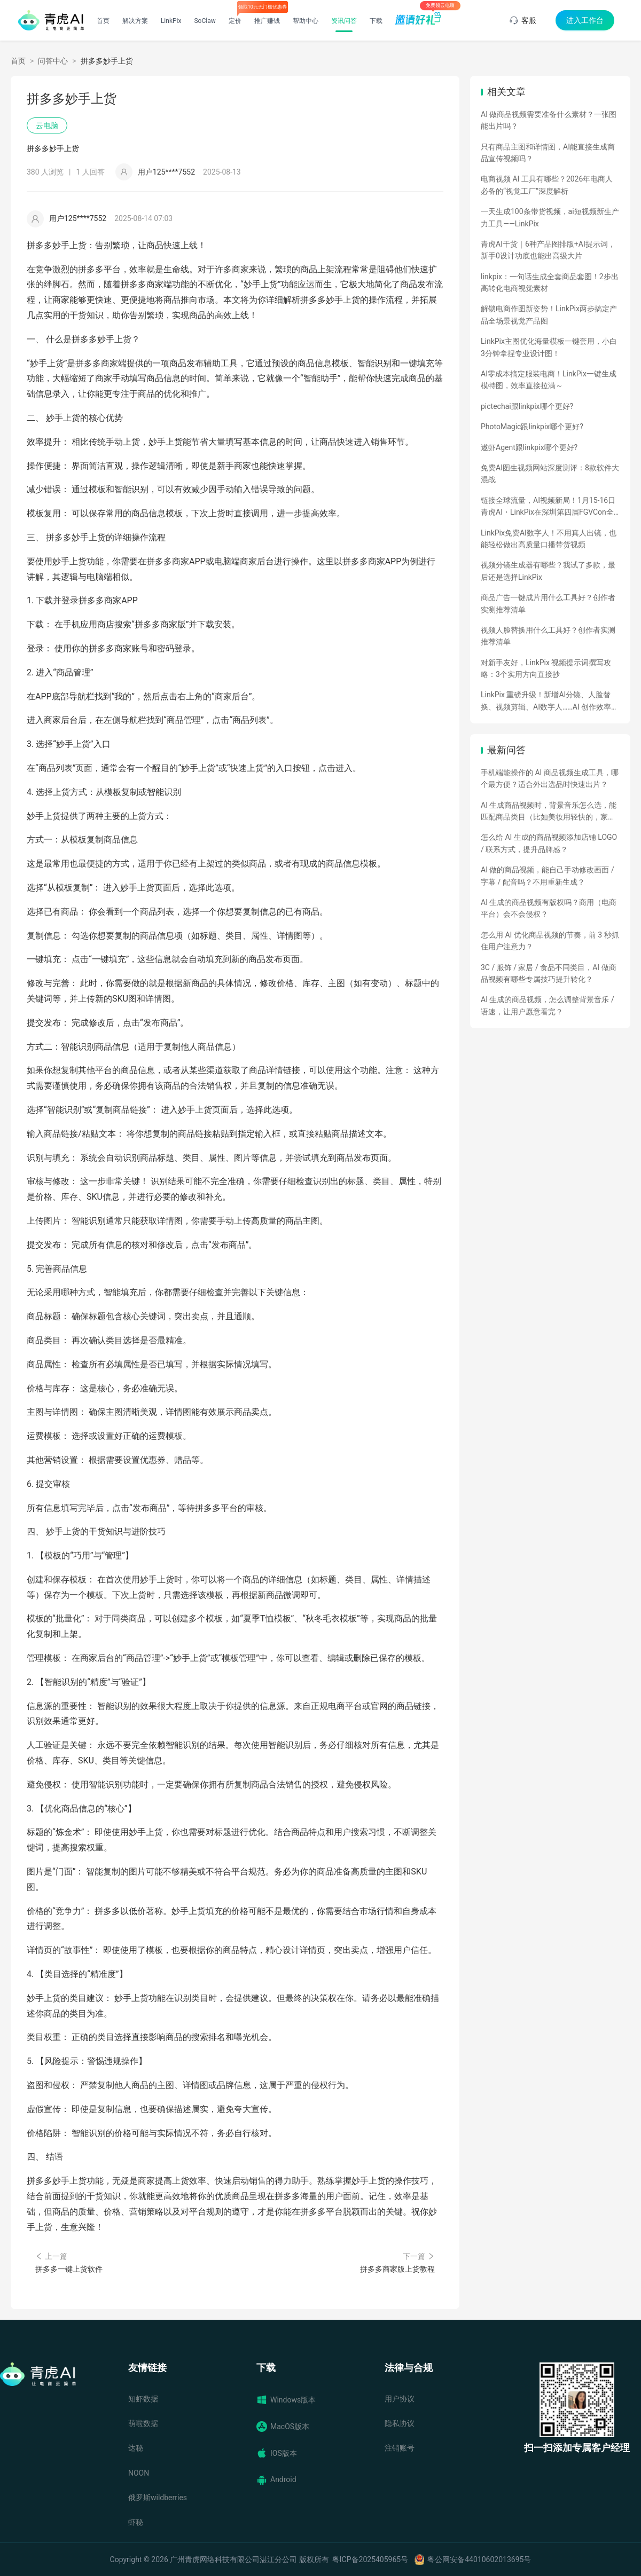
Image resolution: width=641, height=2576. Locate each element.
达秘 (135, 2448)
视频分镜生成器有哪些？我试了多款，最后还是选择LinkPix (548, 571)
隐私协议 (400, 2423)
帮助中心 (305, 21)
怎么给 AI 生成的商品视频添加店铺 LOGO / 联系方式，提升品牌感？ (549, 843)
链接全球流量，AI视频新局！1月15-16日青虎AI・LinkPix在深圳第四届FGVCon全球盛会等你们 (548, 507)
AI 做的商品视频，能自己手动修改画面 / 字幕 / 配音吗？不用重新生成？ (547, 875)
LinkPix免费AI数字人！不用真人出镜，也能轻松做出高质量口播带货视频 (548, 539)
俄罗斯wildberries (157, 2497)
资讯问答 (344, 21)
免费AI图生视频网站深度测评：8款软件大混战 (550, 473)
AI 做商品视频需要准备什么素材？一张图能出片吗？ (548, 120)
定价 (235, 21)
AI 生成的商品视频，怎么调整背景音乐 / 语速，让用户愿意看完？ (547, 1005)
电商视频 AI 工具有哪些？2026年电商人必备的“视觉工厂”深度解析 (547, 185)
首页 (103, 21)
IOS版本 (276, 2453)
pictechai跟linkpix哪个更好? (527, 406)
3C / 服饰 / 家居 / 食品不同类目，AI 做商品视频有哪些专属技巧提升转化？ (548, 973)
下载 (376, 21)
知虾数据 (143, 2398)
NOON (138, 2473)
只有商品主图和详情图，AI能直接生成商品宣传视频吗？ (548, 153)
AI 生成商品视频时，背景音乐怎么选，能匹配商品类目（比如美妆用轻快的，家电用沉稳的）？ (548, 812)
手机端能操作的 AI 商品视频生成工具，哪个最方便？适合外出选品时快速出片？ (550, 778)
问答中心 (53, 61)
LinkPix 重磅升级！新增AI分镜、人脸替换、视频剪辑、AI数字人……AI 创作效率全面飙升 (550, 701)
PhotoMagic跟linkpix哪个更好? (532, 426)
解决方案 (135, 21)
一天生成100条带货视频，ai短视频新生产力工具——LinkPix (550, 217)
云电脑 (47, 125)
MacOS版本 (282, 2426)
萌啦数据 (143, 2423)
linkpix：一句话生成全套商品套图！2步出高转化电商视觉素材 (550, 282)
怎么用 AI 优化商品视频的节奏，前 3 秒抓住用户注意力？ (550, 941)
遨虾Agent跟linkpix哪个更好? (529, 447)
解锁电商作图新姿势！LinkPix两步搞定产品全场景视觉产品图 (549, 314)
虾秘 (135, 2522)
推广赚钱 (267, 21)
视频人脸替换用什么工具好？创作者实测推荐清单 (548, 636)
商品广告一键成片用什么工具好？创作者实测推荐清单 (548, 603)
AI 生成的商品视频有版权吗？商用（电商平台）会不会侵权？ (548, 908)
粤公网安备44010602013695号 (479, 2559)
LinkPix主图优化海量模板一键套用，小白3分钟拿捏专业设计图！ (549, 347)
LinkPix (171, 21)
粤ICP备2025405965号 (370, 2559)
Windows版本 (286, 2399)
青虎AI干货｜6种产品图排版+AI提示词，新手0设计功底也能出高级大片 (548, 250)
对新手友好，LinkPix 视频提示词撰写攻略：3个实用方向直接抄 (546, 668)
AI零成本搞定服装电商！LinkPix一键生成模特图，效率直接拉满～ (548, 379)
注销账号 (400, 2448)
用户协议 (400, 2398)
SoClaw (204, 21)
